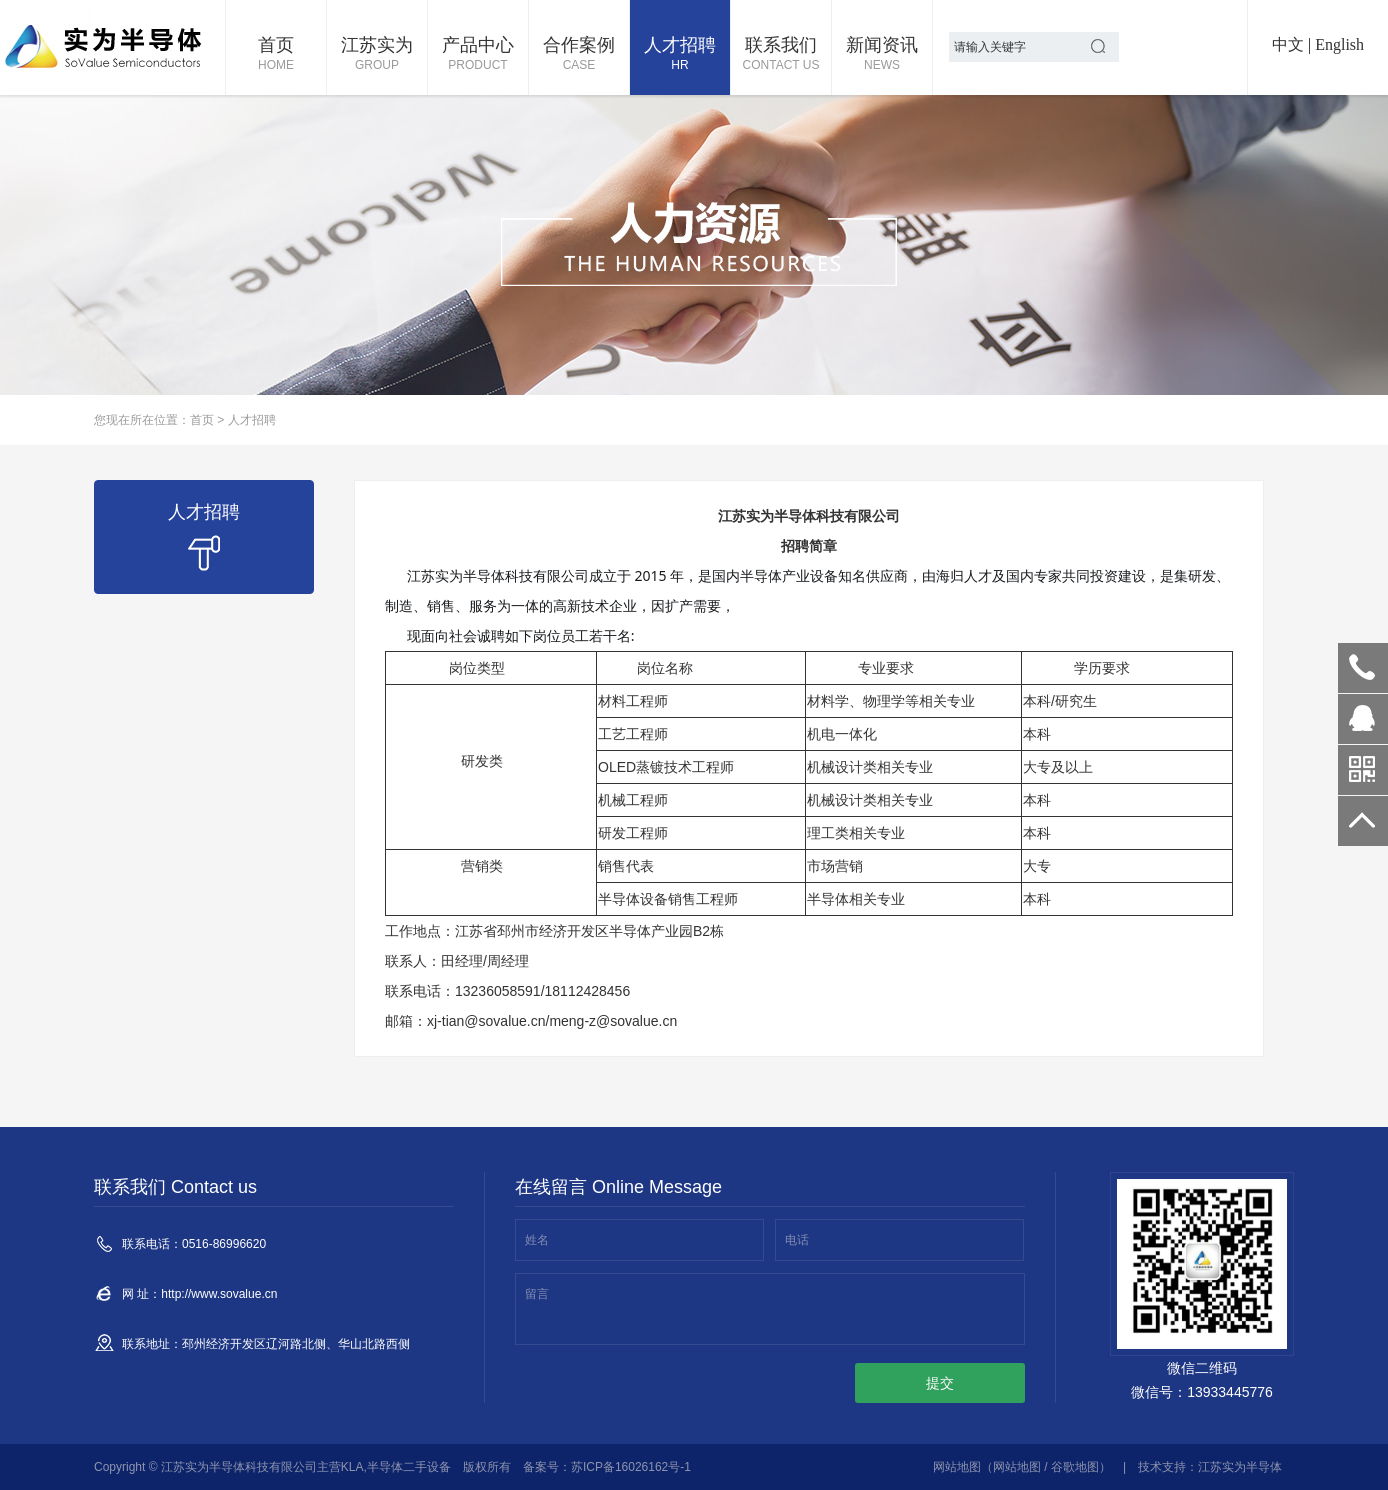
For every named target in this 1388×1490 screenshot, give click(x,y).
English (1339, 44)
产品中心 (478, 55)
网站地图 (957, 1467)
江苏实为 (377, 55)
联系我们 (781, 55)
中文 (1288, 44)
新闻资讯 (882, 55)
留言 (537, 1294)
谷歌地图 (1075, 1467)
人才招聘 (680, 55)
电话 (797, 1240)
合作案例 (579, 55)
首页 (276, 55)
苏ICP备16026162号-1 (631, 1467)
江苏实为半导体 (1240, 1467)
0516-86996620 (1363, 668)
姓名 (537, 1240)
